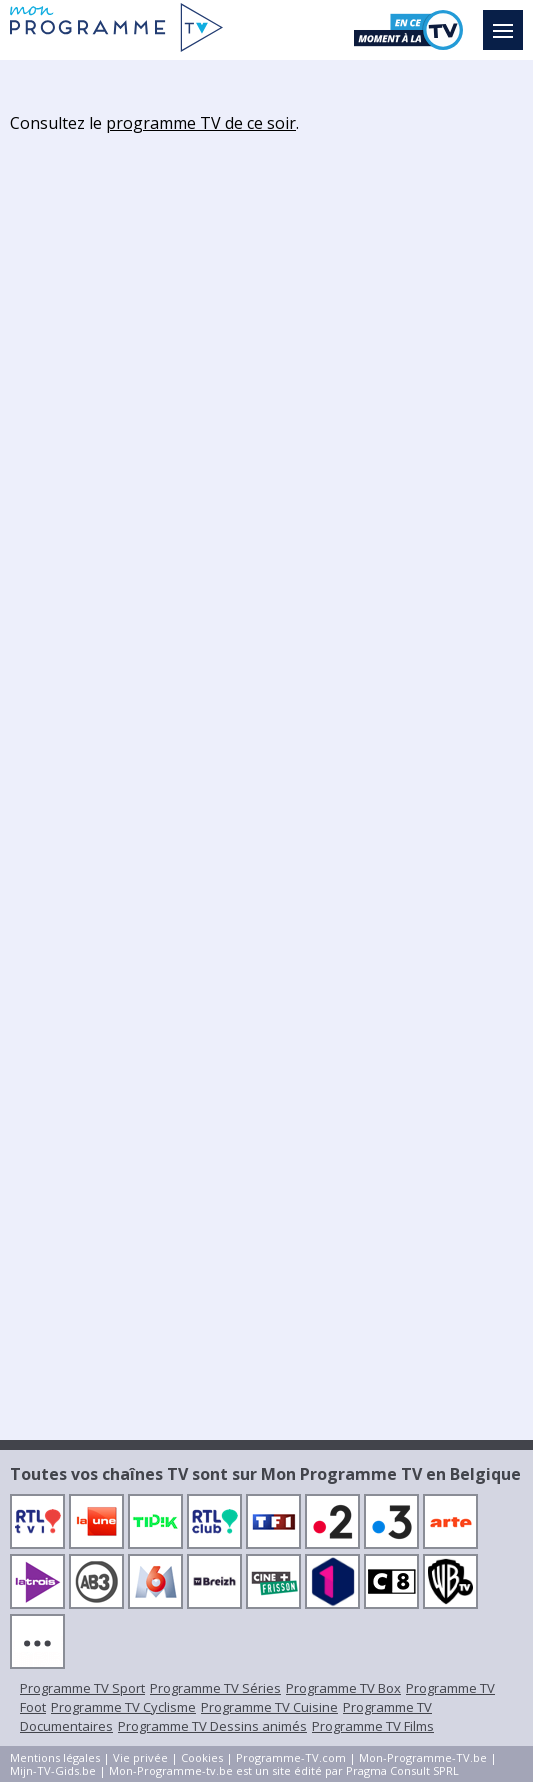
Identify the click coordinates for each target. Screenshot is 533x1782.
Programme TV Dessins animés (212, 1726)
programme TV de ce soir (201, 123)
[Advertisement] (267, 446)
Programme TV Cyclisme (123, 1707)
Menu (508, 21)
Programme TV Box (343, 1688)
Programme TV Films (373, 1726)
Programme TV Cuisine (269, 1707)
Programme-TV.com (291, 1757)
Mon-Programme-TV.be (423, 1757)
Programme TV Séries (215, 1688)
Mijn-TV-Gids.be (53, 1770)
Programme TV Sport (82, 1688)
